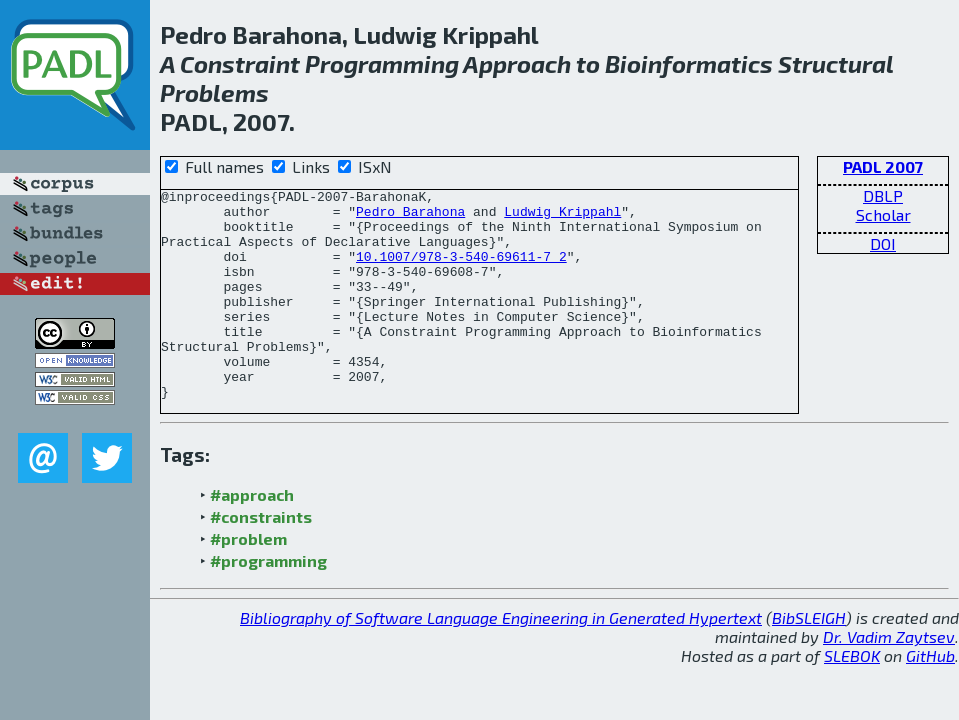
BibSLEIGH (809, 659)
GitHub (930, 697)
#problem (248, 580)
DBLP (883, 195)
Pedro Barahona (410, 217)
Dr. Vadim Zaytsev (889, 678)
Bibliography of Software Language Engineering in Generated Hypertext (501, 659)
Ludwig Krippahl (562, 217)
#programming (268, 602)
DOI (883, 243)
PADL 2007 (883, 166)
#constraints (261, 558)
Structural (835, 63)
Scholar (883, 214)
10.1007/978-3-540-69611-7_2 (461, 271)
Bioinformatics (689, 63)
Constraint (240, 63)
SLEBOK (852, 697)
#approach (252, 536)
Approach (517, 63)
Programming (382, 63)
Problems (214, 92)
